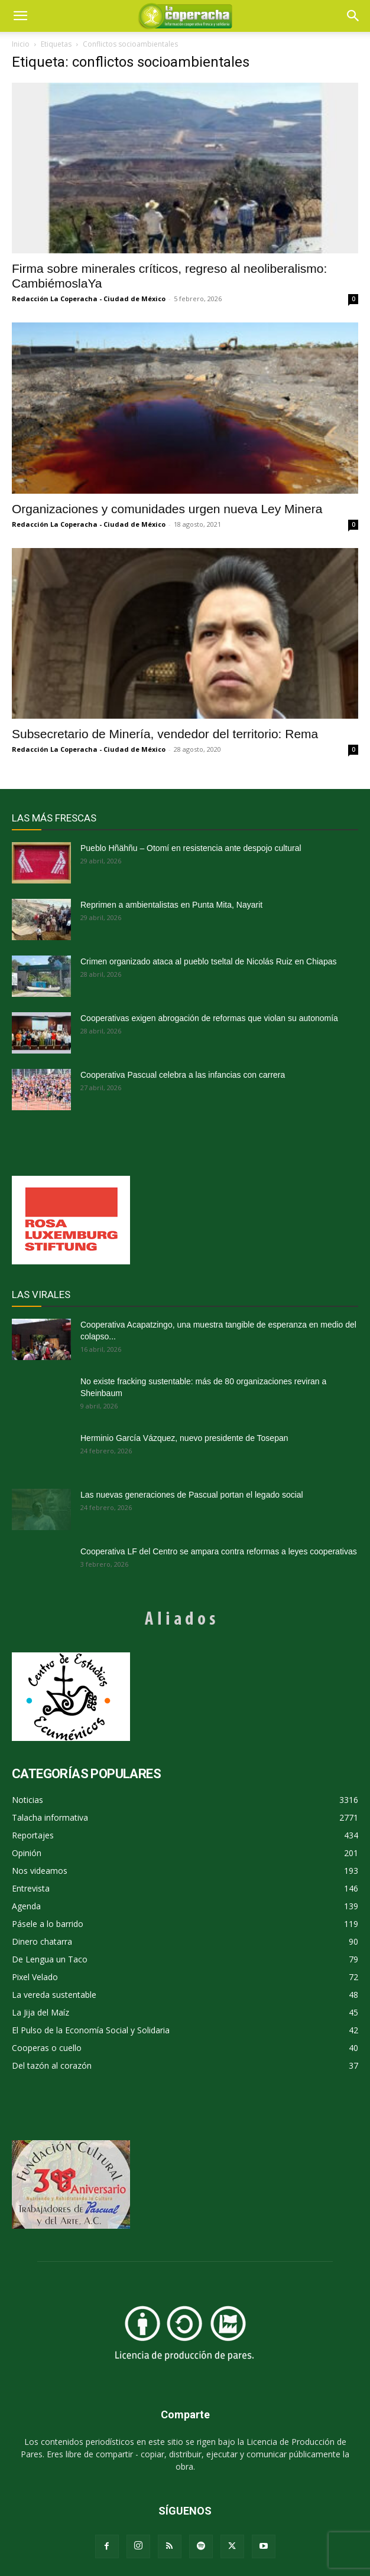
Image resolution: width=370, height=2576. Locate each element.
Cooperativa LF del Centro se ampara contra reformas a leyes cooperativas (218, 1551)
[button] (353, 16)
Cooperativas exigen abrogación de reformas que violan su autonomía (209, 1018)
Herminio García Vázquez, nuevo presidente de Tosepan (184, 1438)
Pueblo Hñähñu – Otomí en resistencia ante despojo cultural (190, 848)
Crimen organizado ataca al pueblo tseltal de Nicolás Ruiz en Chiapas (208, 961)
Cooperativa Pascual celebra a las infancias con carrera (182, 1075)
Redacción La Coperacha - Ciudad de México (88, 298)
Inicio (21, 44)
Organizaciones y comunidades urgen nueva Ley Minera (167, 509)
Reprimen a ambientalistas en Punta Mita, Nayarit (171, 904)
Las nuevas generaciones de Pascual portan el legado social (191, 1494)
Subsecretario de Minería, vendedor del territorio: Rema (165, 734)
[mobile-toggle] (20, 16)
